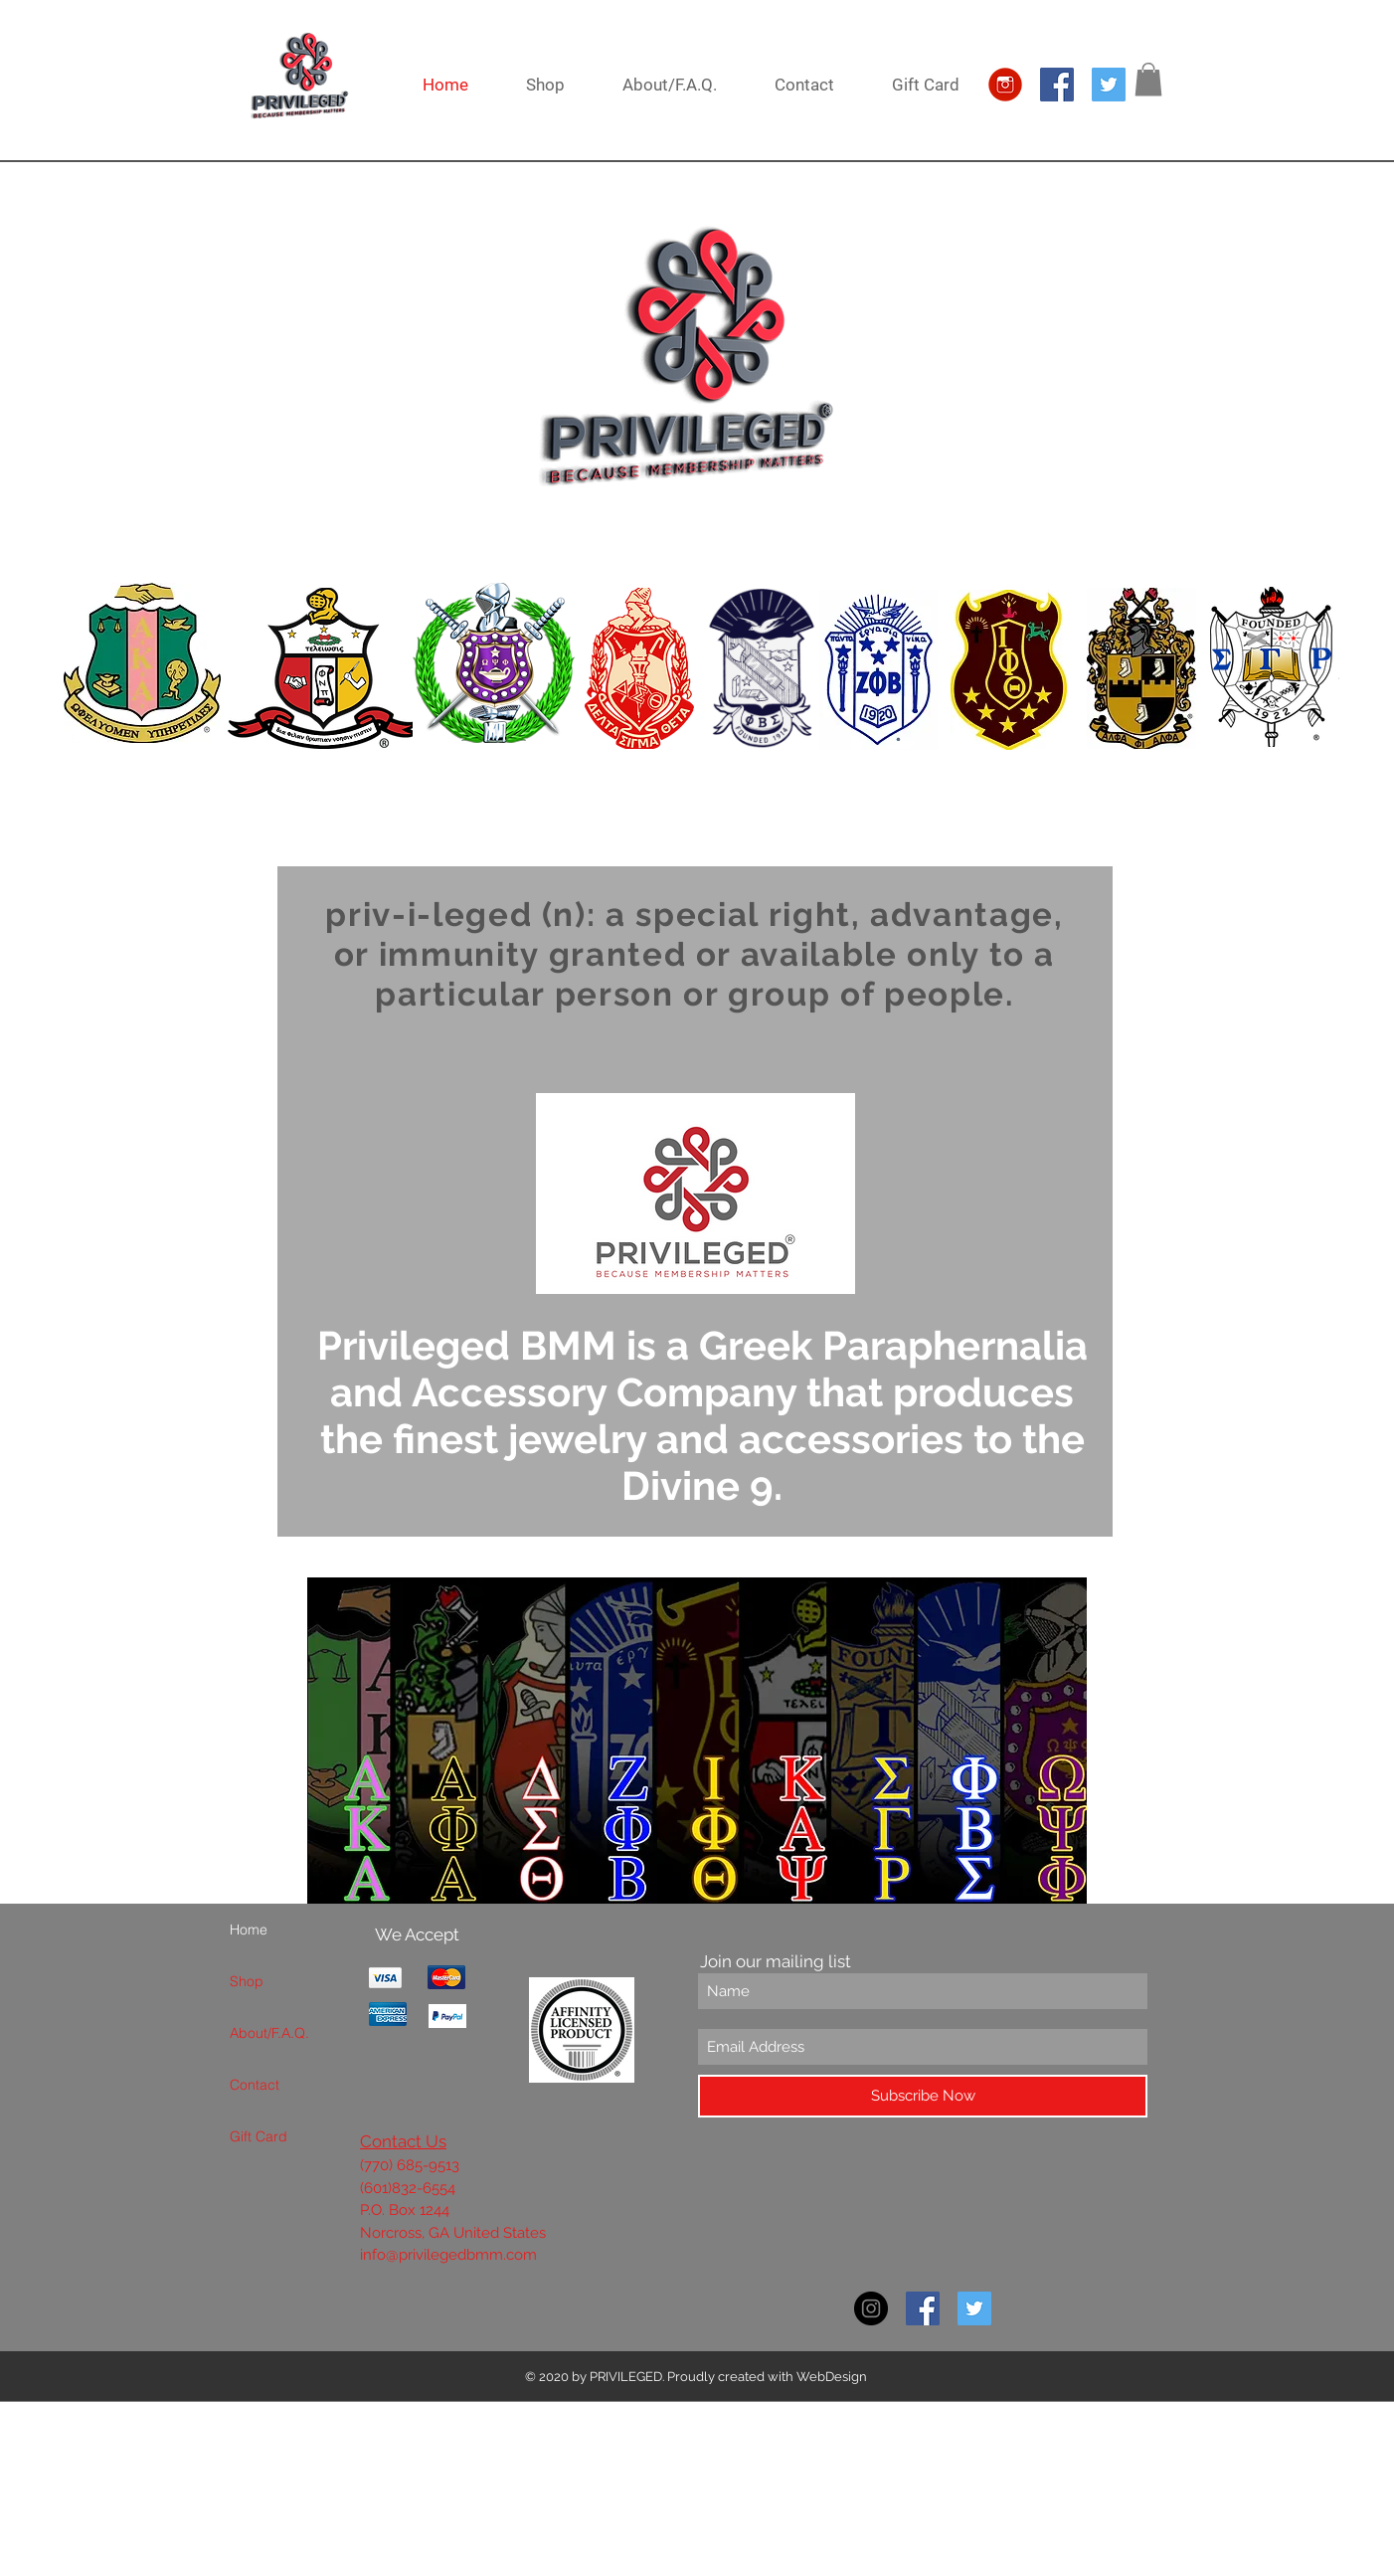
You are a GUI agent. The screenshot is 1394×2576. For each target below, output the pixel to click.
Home (248, 1929)
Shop (246, 1981)
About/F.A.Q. (269, 2033)
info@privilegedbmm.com (448, 2255)
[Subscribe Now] (922, 2096)
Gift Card (258, 2136)
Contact (254, 2085)
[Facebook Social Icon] (1057, 84)
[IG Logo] (1005, 84)
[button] (1148, 79)
